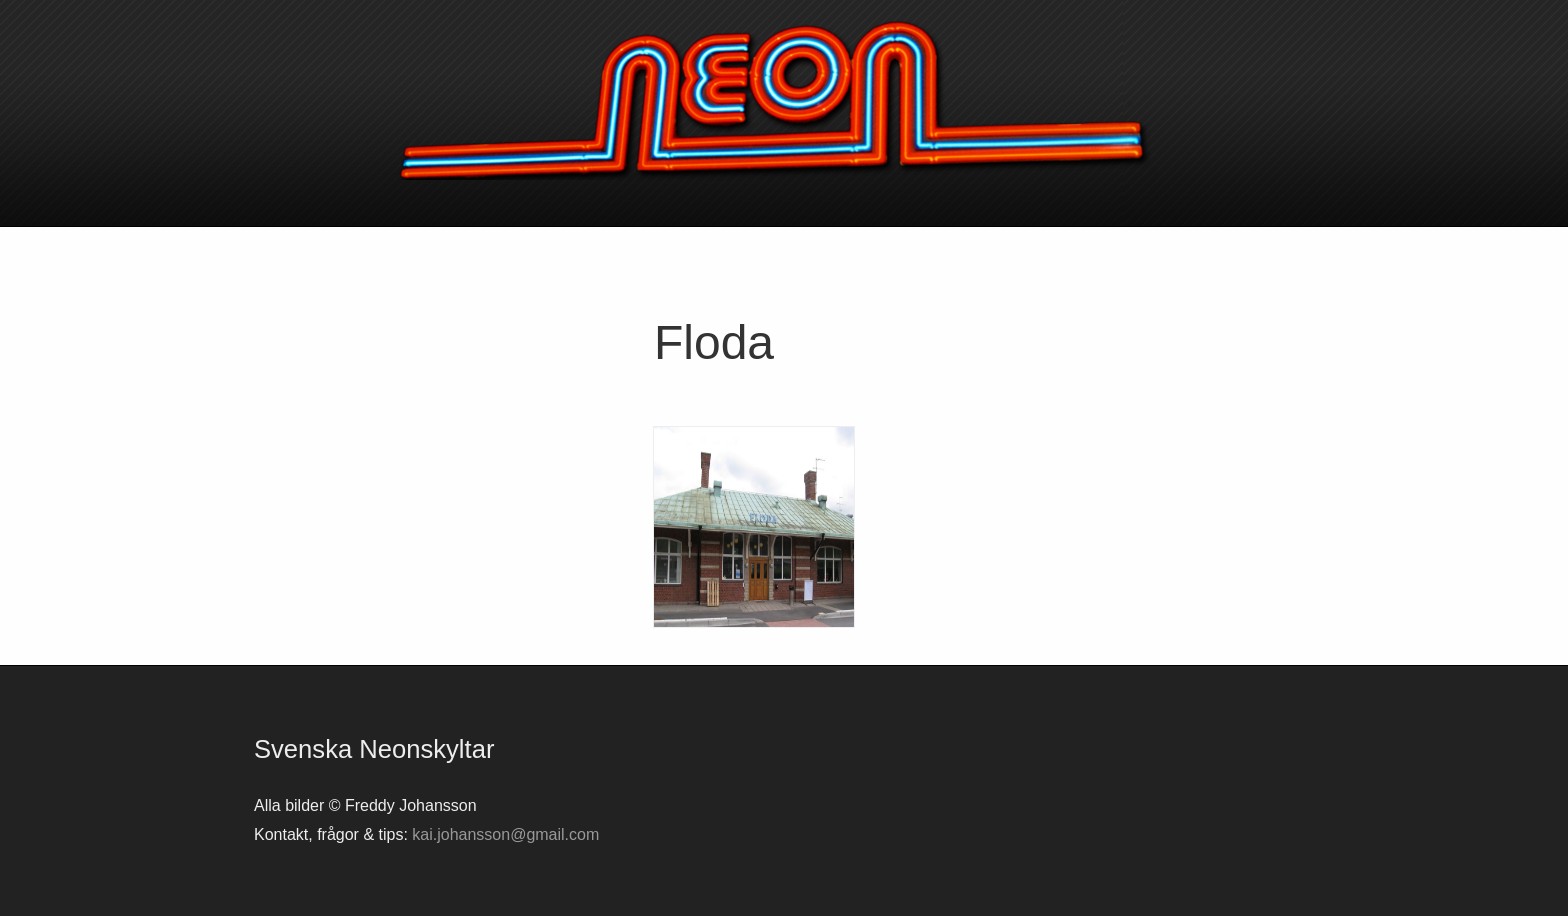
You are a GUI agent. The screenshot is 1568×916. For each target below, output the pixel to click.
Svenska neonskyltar (784, 100)
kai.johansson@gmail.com (505, 834)
